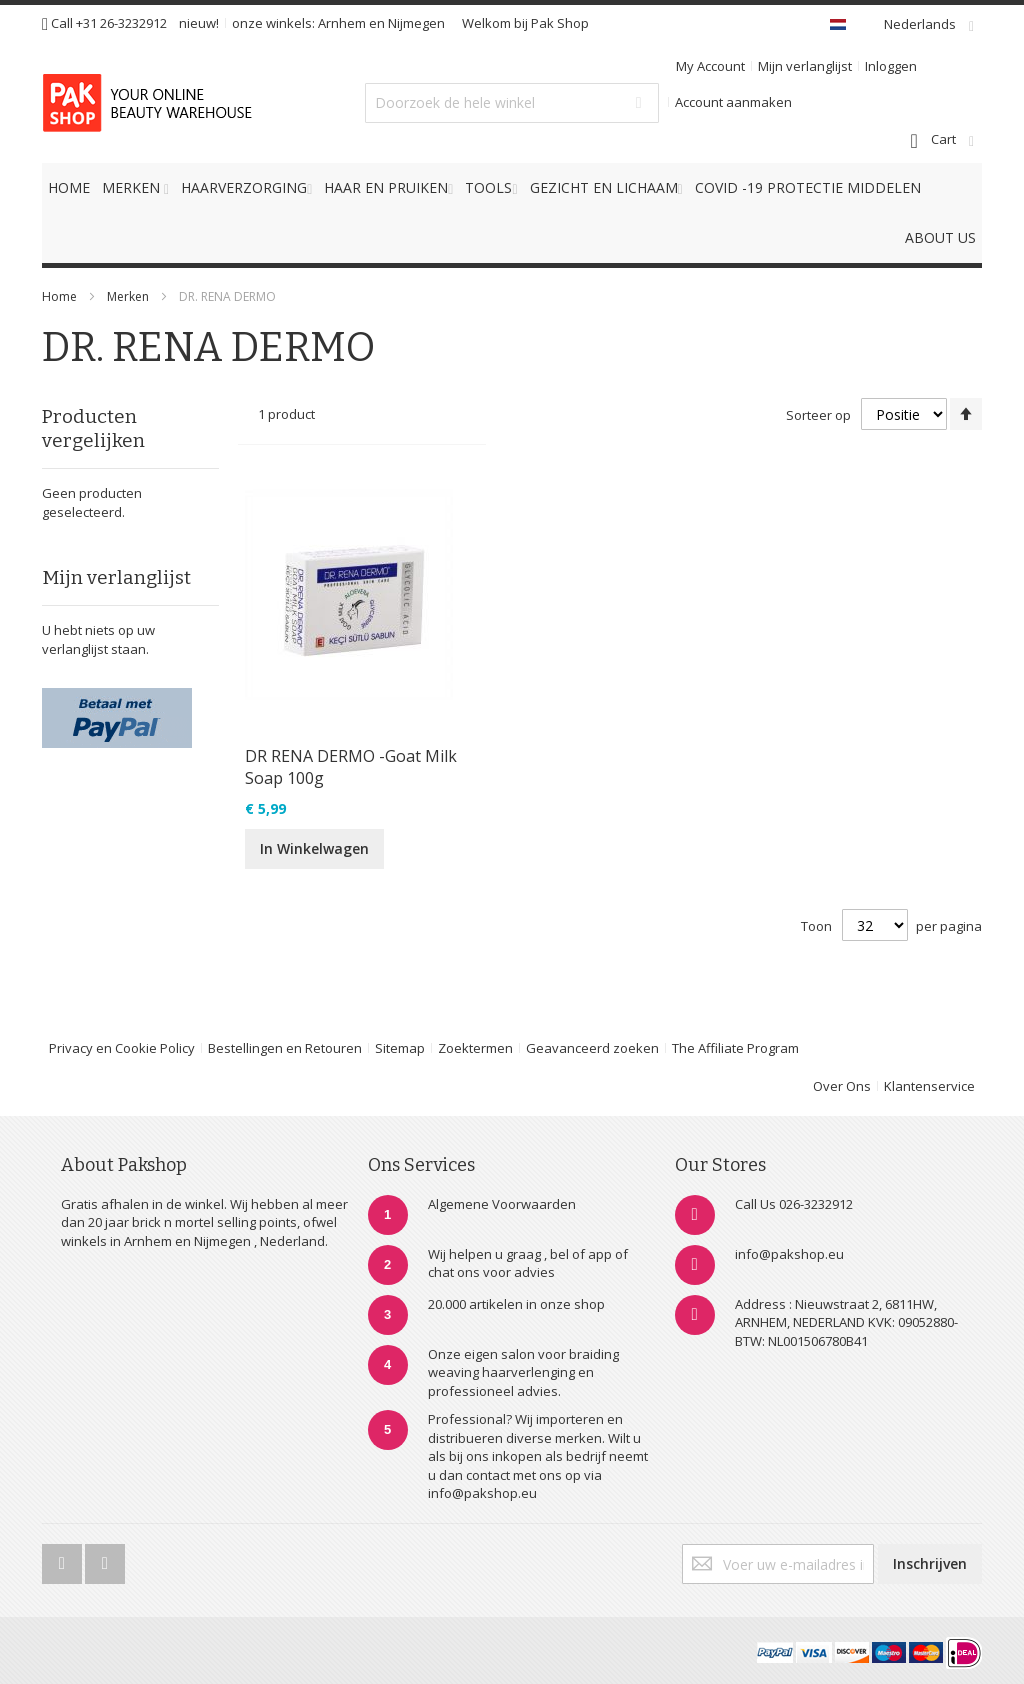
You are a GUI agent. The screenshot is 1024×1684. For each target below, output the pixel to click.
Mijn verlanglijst (805, 66)
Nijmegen (416, 23)
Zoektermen (475, 1048)
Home (59, 296)
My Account (710, 66)
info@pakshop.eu (789, 1254)
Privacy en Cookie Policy (122, 1048)
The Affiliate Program (735, 1048)
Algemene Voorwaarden (502, 1204)
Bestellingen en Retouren (285, 1048)
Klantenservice (929, 1086)
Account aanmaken (733, 102)
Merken (128, 296)
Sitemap (400, 1048)
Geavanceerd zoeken (592, 1048)
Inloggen (891, 66)
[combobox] (511, 103)
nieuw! (199, 23)
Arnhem (342, 23)
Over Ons (842, 1086)
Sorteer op (818, 415)
